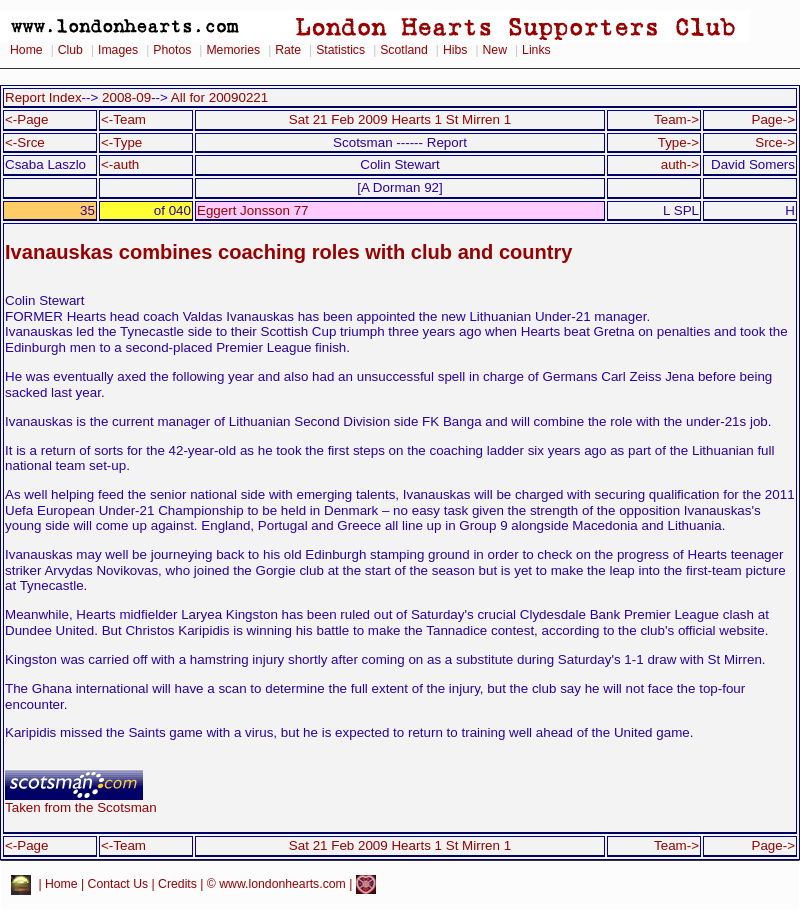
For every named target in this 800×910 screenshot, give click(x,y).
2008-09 (126, 97)
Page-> (773, 119)
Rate (288, 50)
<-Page (27, 119)
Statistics (340, 50)
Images (118, 50)
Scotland (404, 50)
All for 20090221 (219, 97)
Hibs (455, 50)
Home (26, 50)
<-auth (120, 164)
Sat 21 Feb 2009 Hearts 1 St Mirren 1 (400, 119)
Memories (233, 50)
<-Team (123, 119)
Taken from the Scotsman (81, 801)
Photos (172, 50)
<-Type (121, 142)
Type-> (678, 142)
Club (70, 50)
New (495, 50)
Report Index (43, 97)
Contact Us (118, 884)
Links (536, 50)
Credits (177, 884)
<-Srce (25, 142)
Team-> (676, 119)
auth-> (680, 164)
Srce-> (775, 142)
